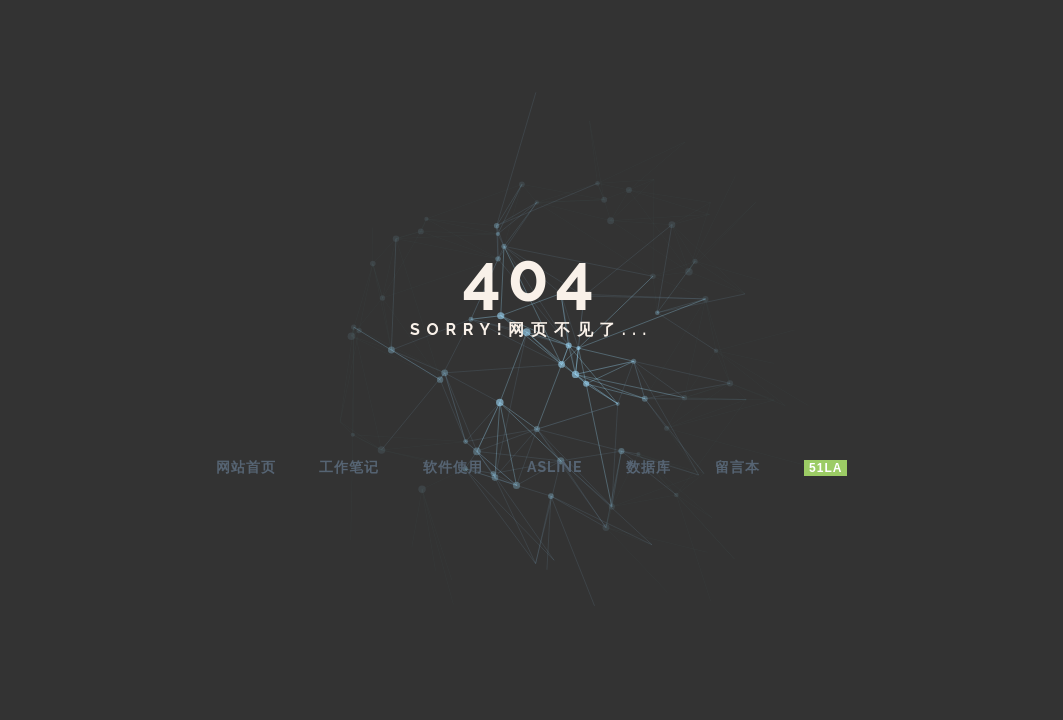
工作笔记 (349, 467)
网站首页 (246, 467)
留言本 (737, 467)
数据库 (648, 467)
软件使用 (453, 467)
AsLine (554, 467)
